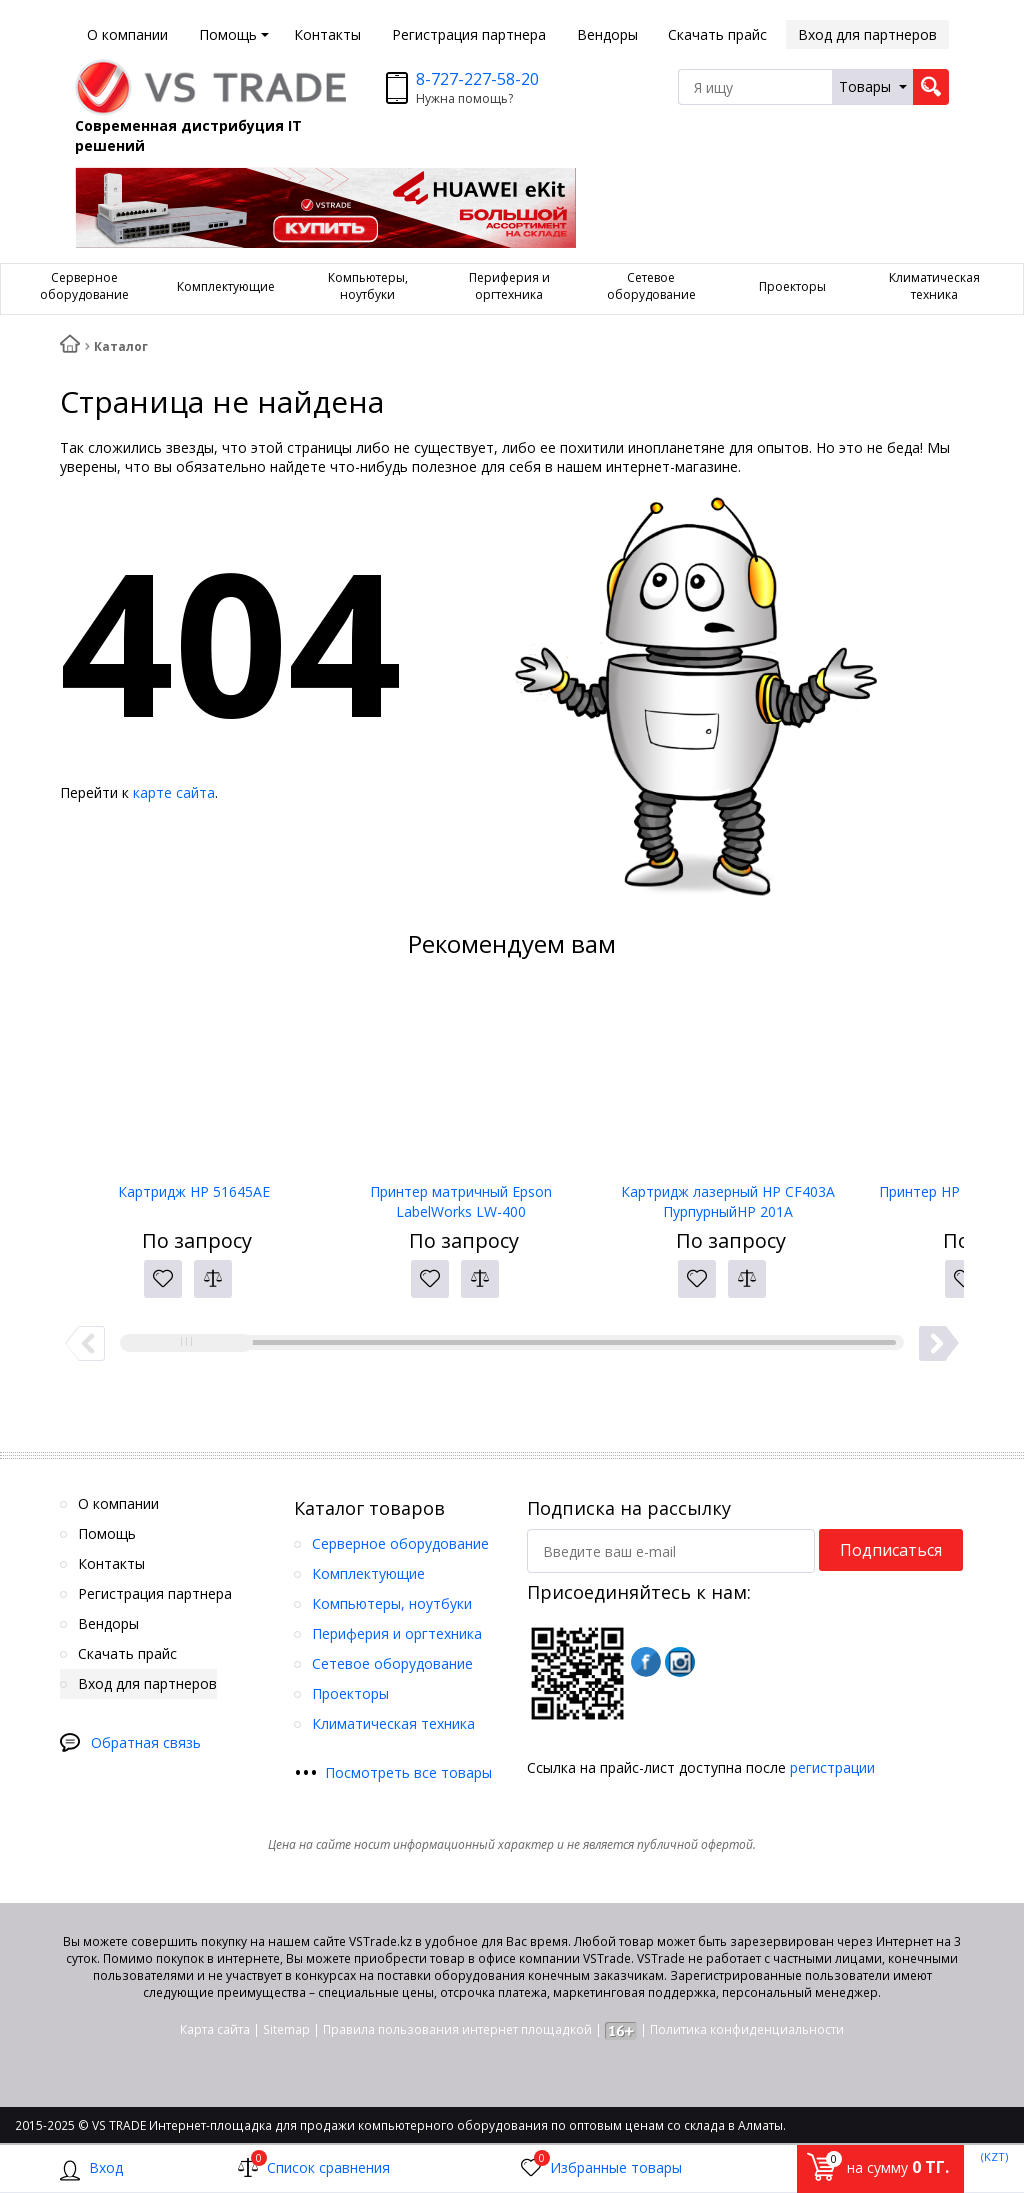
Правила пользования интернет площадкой (457, 2029)
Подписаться (891, 1550)
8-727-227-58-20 (477, 79)
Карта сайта (215, 2029)
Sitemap (286, 2029)
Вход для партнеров (867, 34)
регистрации (832, 1767)
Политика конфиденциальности (747, 2029)
